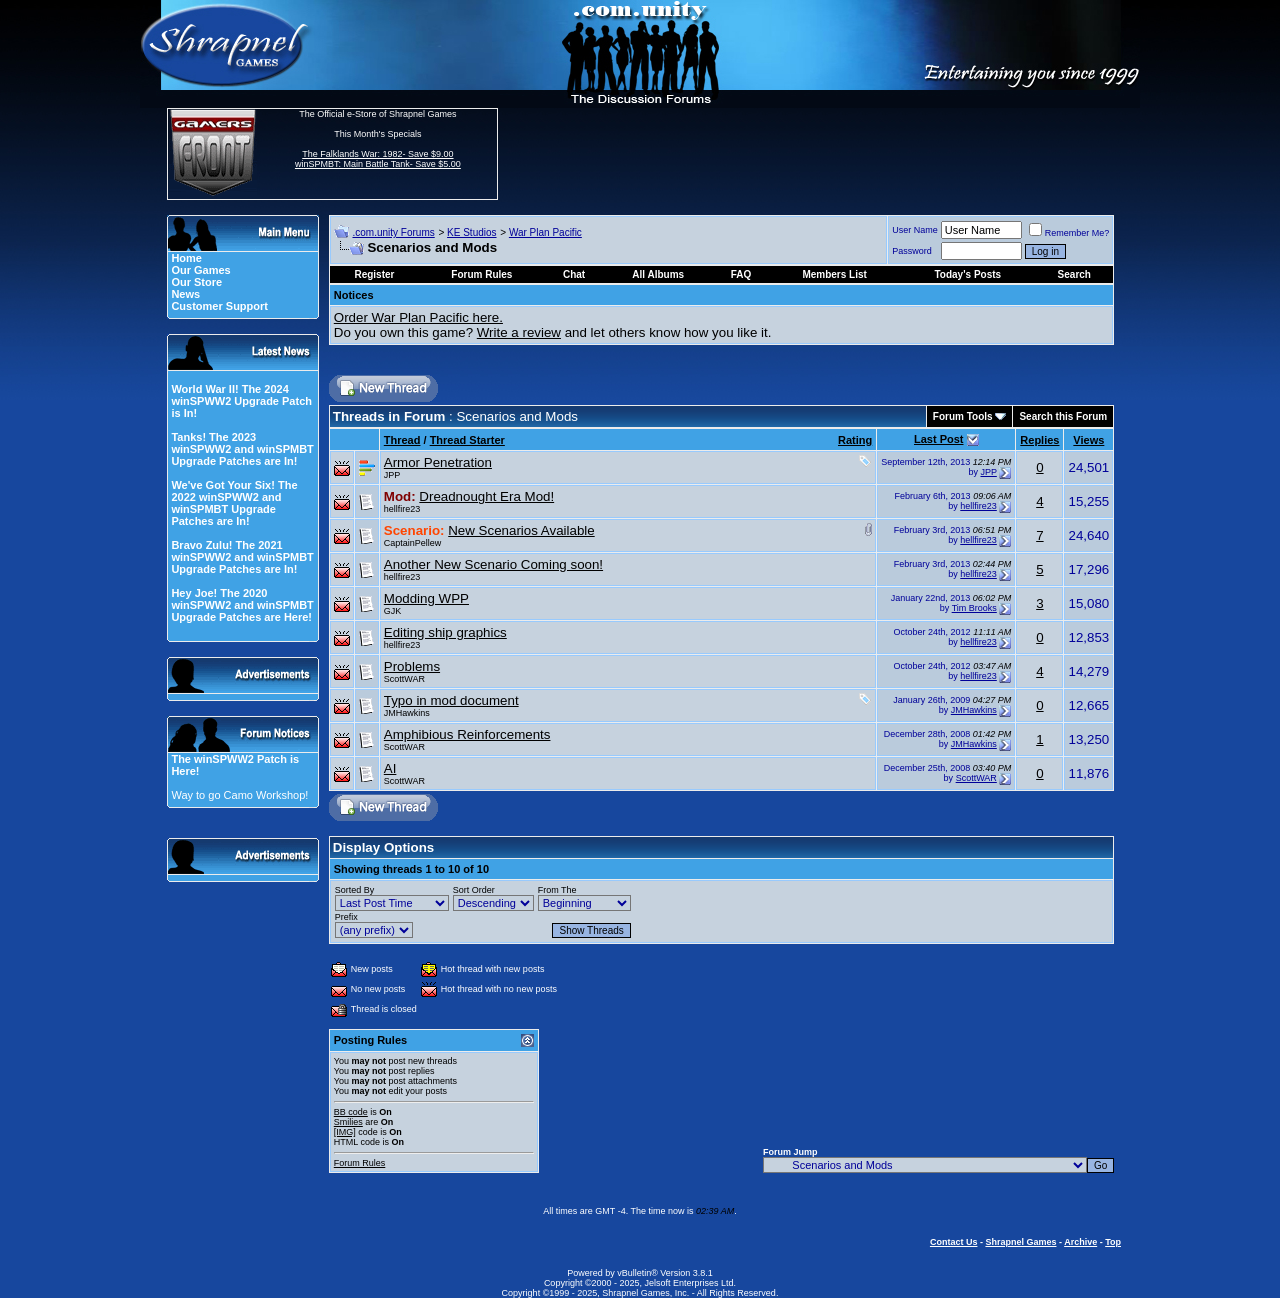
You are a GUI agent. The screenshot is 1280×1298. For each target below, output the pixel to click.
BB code (351, 1112)
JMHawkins (407, 713)
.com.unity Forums (393, 232)
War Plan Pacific (545, 232)
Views (1088, 440)
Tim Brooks (974, 608)
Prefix (346, 917)
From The (557, 890)
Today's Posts (967, 274)
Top (1113, 1242)
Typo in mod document (451, 700)
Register (374, 274)
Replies (1039, 440)
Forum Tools (963, 416)
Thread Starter (467, 440)
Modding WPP (426, 598)
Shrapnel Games (1020, 1242)
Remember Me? (1069, 233)
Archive (1080, 1242)
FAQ (741, 274)
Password (912, 251)
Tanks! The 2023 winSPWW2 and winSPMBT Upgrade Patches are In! (242, 449)
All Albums (658, 274)
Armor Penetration (438, 462)
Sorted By (355, 890)
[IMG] (345, 1132)
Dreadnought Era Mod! (486, 496)
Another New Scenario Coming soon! (493, 564)
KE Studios (471, 232)
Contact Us (954, 1242)
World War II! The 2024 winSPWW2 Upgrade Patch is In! (241, 401)
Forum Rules (360, 1163)
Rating (855, 440)
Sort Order (474, 890)
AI (390, 768)
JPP (392, 475)
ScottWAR (404, 679)
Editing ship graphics (445, 632)
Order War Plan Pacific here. (418, 317)
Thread (402, 440)
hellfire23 (402, 509)
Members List (834, 274)
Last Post (939, 439)
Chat (574, 274)
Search (1074, 274)
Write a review (519, 332)
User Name (915, 230)
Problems (412, 666)
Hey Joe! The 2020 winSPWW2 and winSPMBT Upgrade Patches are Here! (242, 605)
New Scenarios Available (521, 530)
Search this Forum (1063, 416)
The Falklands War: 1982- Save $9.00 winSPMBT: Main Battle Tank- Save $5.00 (378, 159)
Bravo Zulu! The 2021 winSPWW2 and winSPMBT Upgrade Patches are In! (242, 557)
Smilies (348, 1122)
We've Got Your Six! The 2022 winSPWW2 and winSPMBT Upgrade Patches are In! (234, 503)
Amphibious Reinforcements (467, 734)
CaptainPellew (413, 543)
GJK (393, 611)
